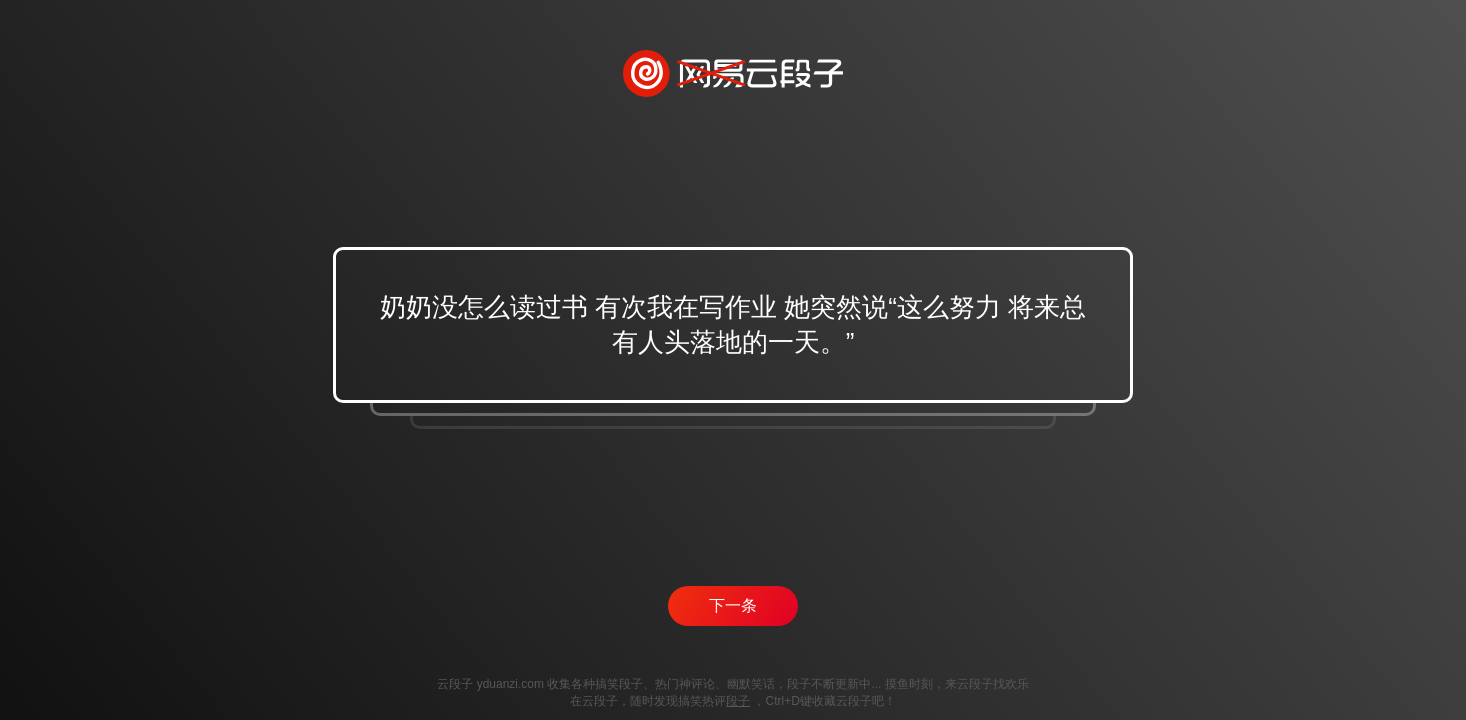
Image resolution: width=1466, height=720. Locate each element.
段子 (738, 701)
